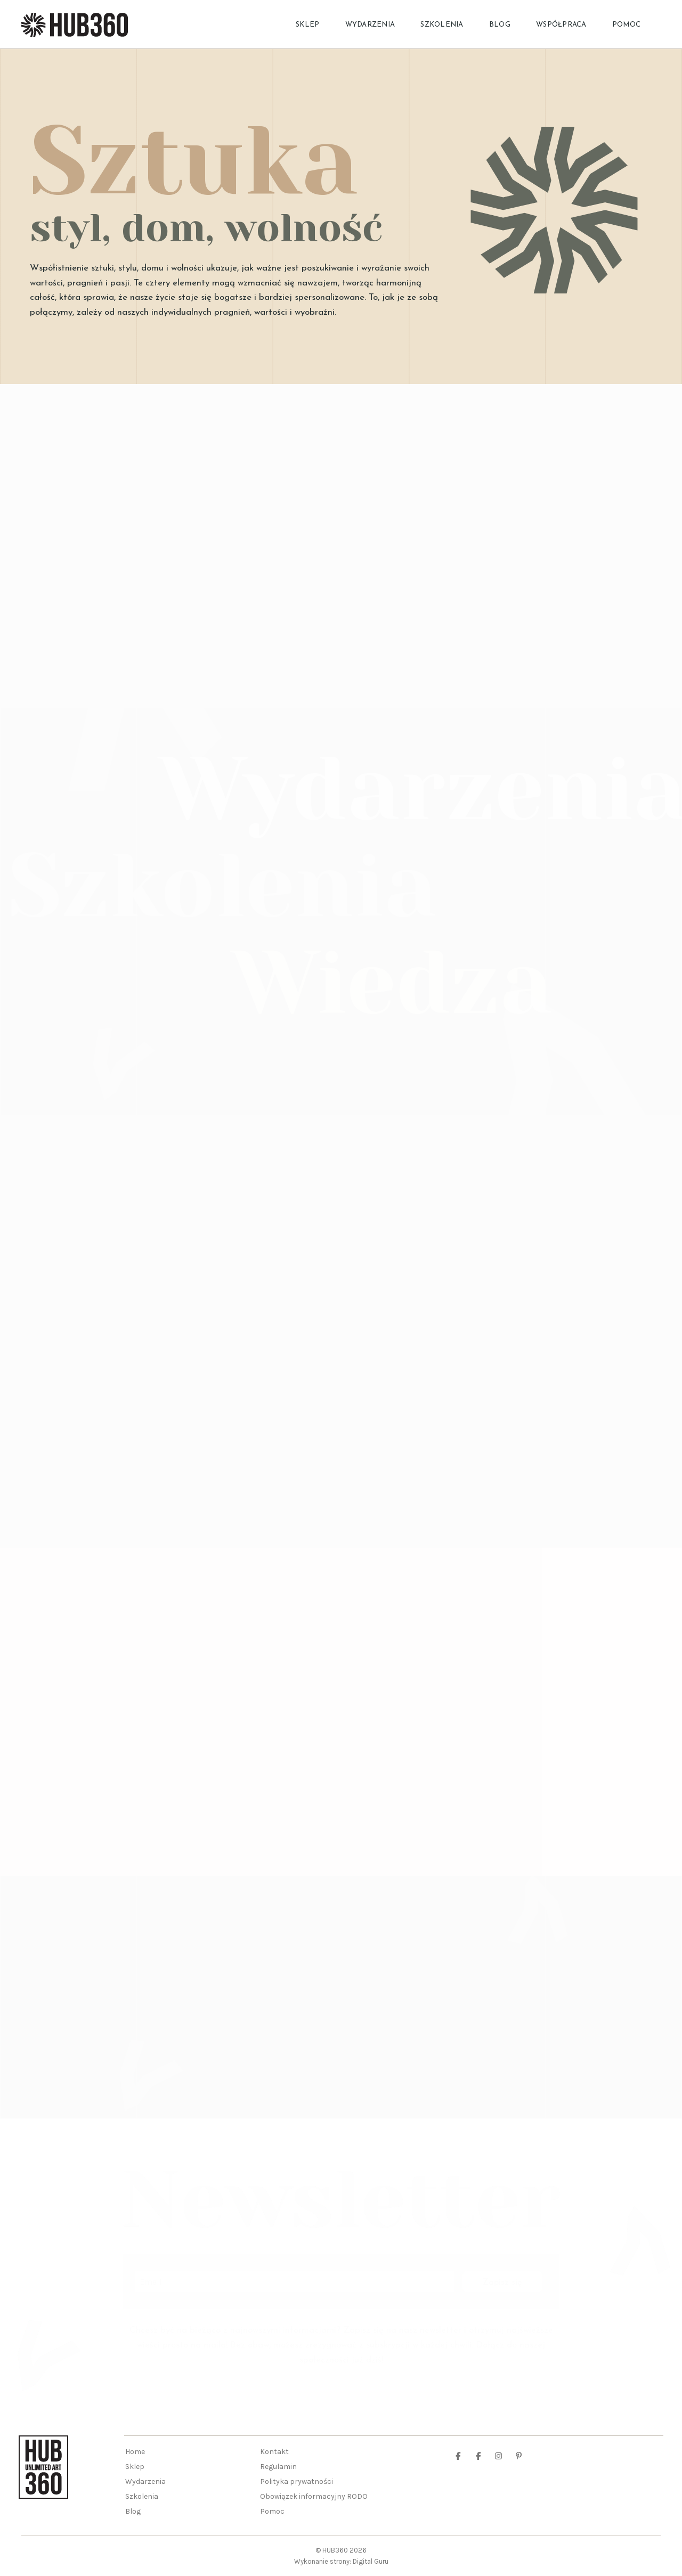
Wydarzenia (370, 24)
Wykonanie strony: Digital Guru (341, 2561)
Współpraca (561, 24)
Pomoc (626, 24)
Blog (499, 24)
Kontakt (274, 2451)
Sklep (307, 24)
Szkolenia (441, 24)
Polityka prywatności (296, 2481)
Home (135, 2451)
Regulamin (278, 2466)
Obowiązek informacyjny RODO (314, 2496)
